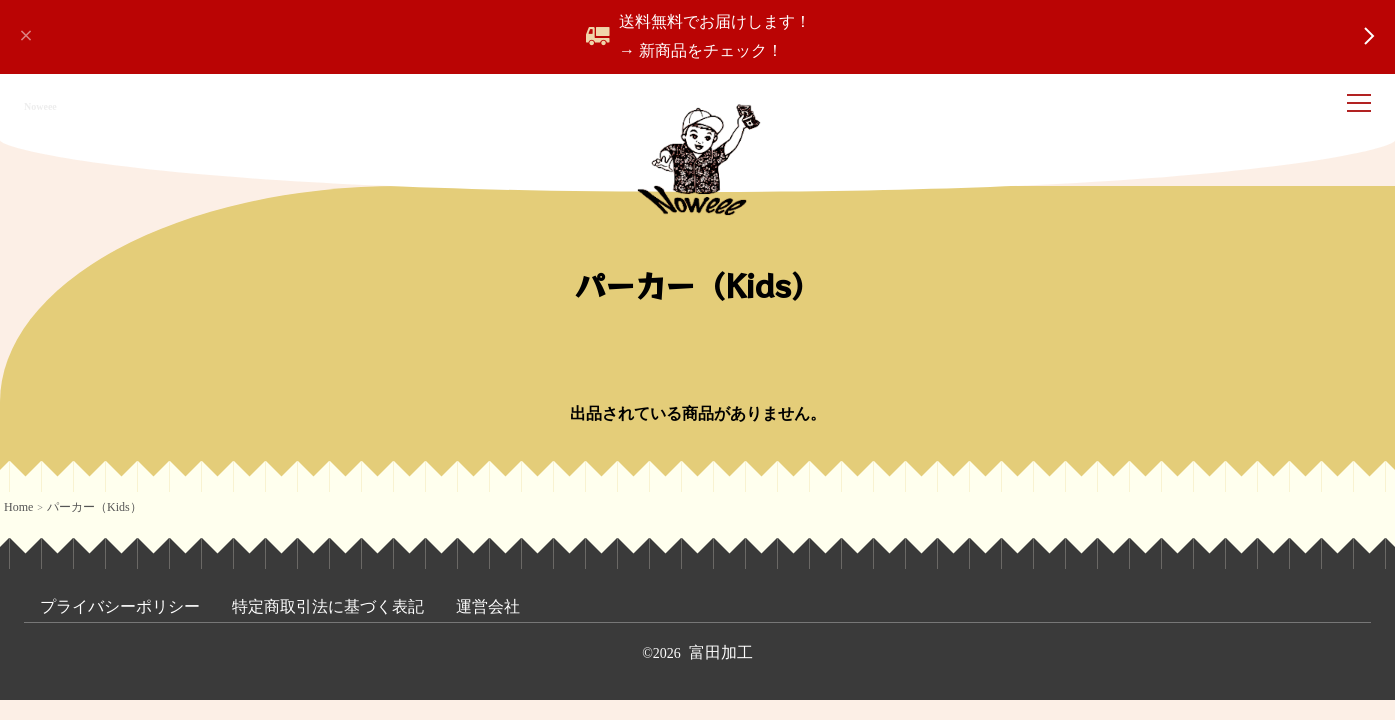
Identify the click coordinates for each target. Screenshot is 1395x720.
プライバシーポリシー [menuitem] (120, 606)
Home (18, 507)
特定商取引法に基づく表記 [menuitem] (328, 606)
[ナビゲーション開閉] (1363, 106)
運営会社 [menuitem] (488, 606)
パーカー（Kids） (94, 507)
